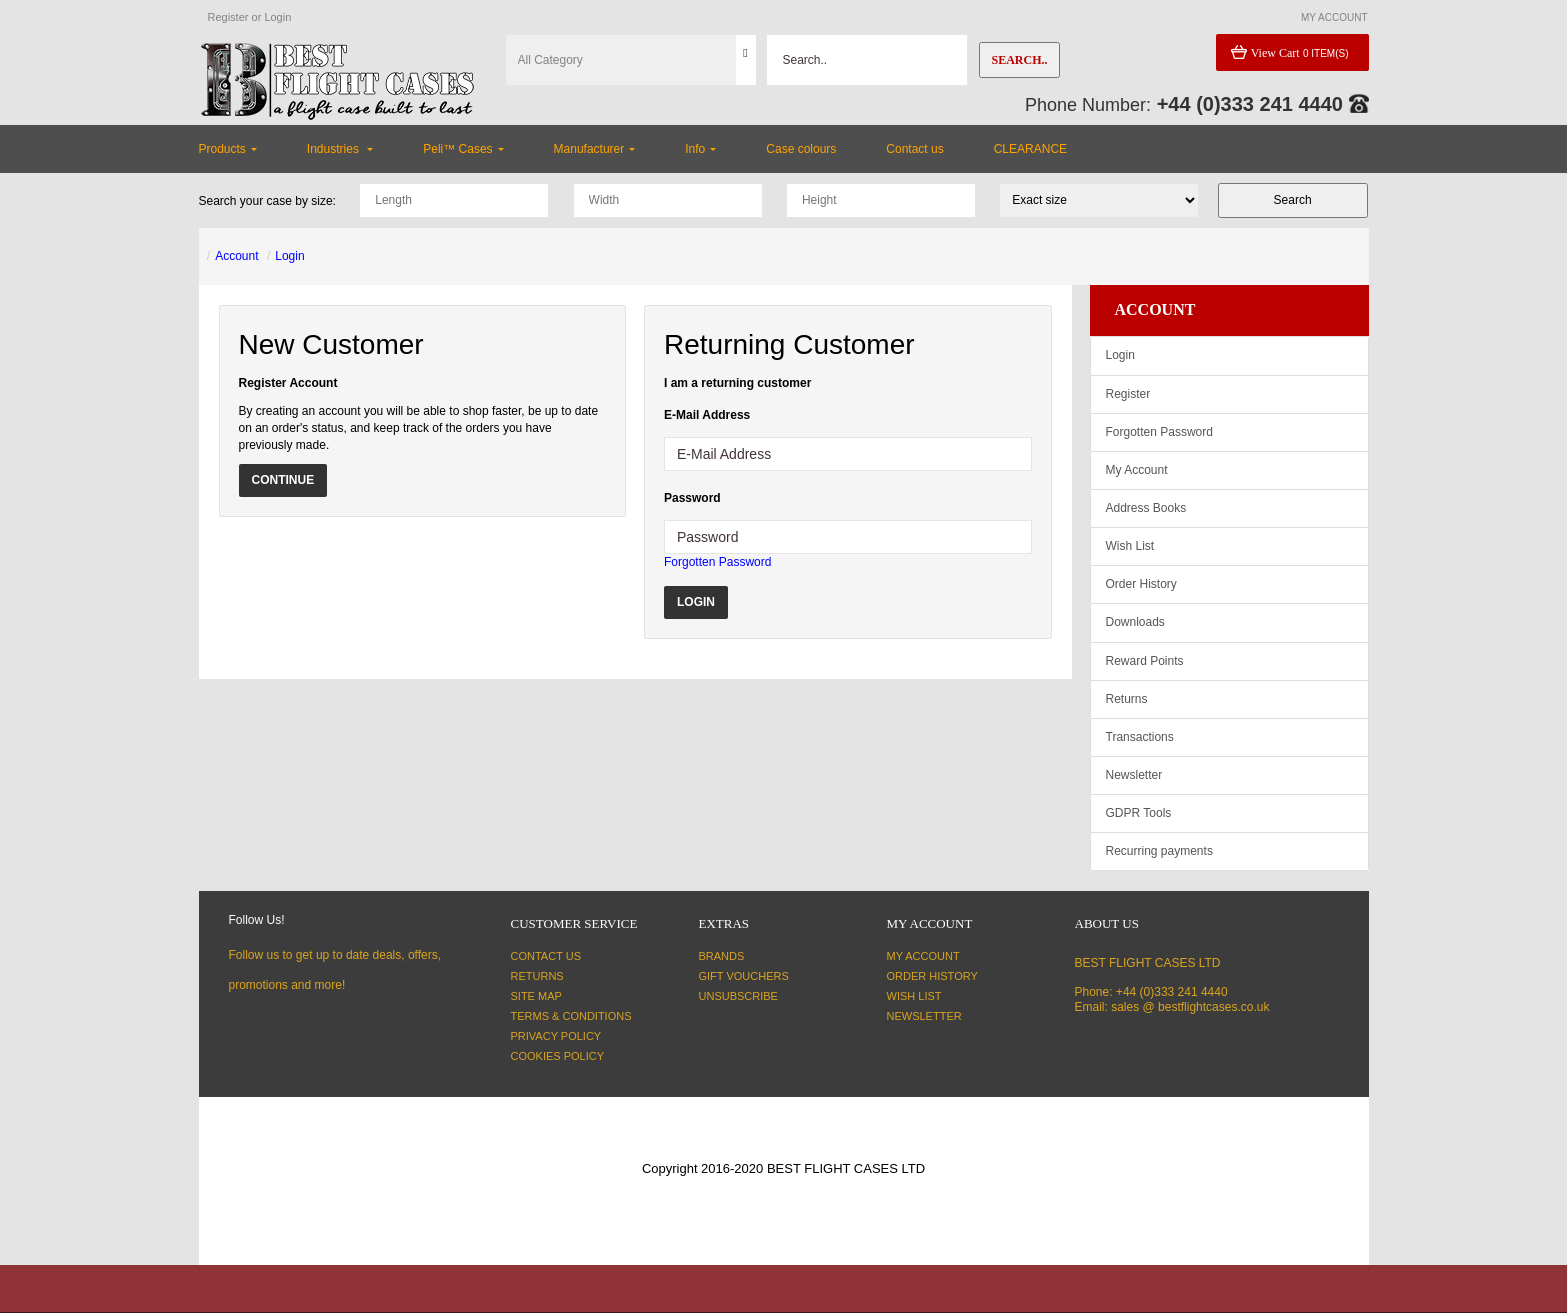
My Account (1137, 470)
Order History (1141, 584)
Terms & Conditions (571, 1016)
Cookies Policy (558, 1056)
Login (277, 17)
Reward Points (1145, 661)
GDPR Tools (1139, 813)
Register (228, 17)
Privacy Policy (556, 1036)
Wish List (1130, 546)
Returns (1127, 699)
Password (692, 498)
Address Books (1146, 508)
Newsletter (1134, 775)
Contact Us (546, 956)
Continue (283, 480)
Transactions (1140, 737)
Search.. (1019, 60)
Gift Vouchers (744, 976)
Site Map (536, 996)
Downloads (1135, 622)
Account (236, 256)
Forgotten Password (717, 562)
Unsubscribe (738, 996)
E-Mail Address (707, 415)
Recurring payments (1159, 851)
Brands (722, 956)
